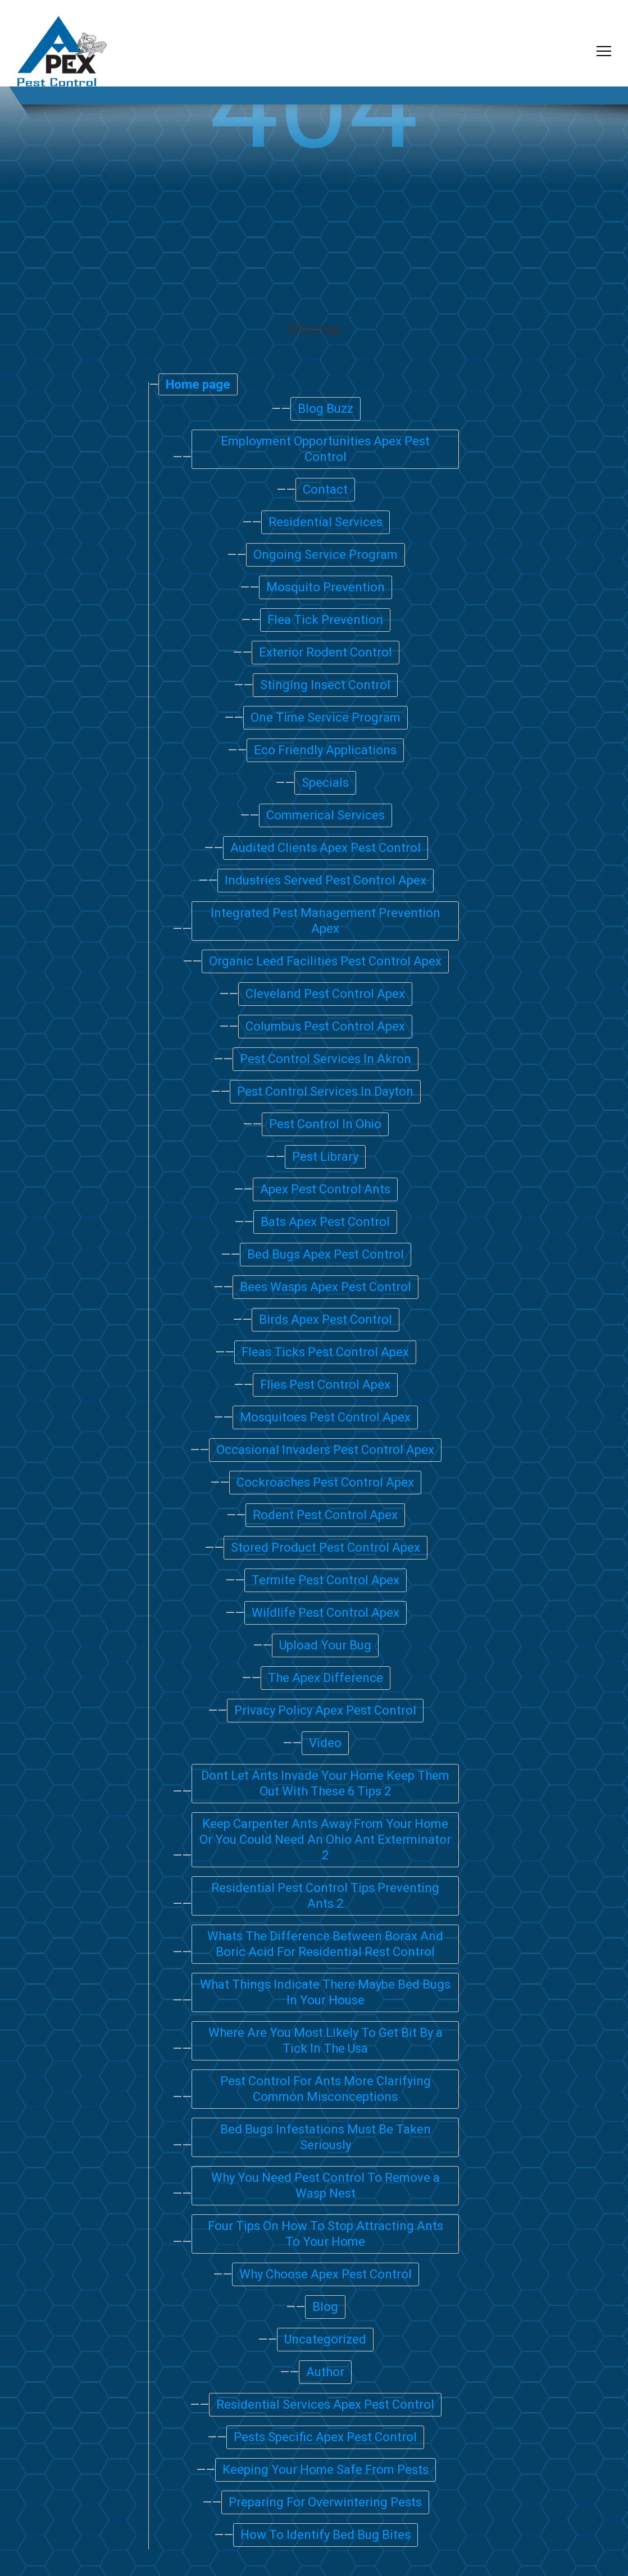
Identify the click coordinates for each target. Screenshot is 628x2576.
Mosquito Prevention (325, 587)
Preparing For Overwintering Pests (325, 2502)
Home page (198, 384)
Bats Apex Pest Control (325, 1222)
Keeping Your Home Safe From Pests (325, 2470)
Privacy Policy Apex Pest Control (325, 1710)
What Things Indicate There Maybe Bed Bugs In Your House (325, 1992)
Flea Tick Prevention (325, 620)
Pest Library (325, 1157)
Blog (325, 2307)
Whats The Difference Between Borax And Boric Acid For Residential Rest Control (325, 1944)
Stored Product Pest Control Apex (325, 1547)
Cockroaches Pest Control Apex (325, 1482)
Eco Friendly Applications (325, 750)
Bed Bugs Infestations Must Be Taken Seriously (325, 2137)
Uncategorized (325, 2339)
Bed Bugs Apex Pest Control (325, 1254)
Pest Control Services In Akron (325, 1059)
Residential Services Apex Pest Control (325, 2404)
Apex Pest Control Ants (325, 1189)
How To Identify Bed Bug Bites (325, 2535)
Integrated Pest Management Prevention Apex (325, 921)
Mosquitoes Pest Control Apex (325, 1417)
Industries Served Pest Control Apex (325, 880)
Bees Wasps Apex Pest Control (325, 1287)
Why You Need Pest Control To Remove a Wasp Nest (325, 2185)
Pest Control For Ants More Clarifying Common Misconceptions (325, 2089)
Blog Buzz (325, 409)
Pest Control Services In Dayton (325, 1091)
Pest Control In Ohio (325, 1124)
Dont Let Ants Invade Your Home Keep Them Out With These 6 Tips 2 (325, 1783)
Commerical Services (325, 815)
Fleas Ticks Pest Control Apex (325, 1352)
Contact (325, 489)
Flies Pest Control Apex (325, 1385)
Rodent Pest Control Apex (325, 1515)
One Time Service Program (326, 717)
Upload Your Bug (325, 1645)
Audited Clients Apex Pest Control (325, 848)
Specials (325, 783)
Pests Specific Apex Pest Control (325, 2437)
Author (325, 2372)
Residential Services (326, 522)
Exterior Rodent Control (325, 652)
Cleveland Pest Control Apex (325, 994)
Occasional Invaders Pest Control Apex (325, 1450)
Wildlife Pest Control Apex (325, 1613)
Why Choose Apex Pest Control (325, 2274)
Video (325, 1743)
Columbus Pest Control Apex (325, 1026)
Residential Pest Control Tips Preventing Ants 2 (325, 1896)
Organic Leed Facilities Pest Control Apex (325, 961)
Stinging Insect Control (325, 685)
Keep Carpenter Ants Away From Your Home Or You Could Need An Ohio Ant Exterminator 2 (325, 1839)
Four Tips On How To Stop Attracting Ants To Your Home (325, 2234)
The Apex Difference (325, 1678)
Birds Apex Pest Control (325, 1319)
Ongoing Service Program (325, 555)
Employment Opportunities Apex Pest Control (325, 449)
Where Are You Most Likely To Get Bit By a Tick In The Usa (325, 2040)
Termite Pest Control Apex (325, 1580)
